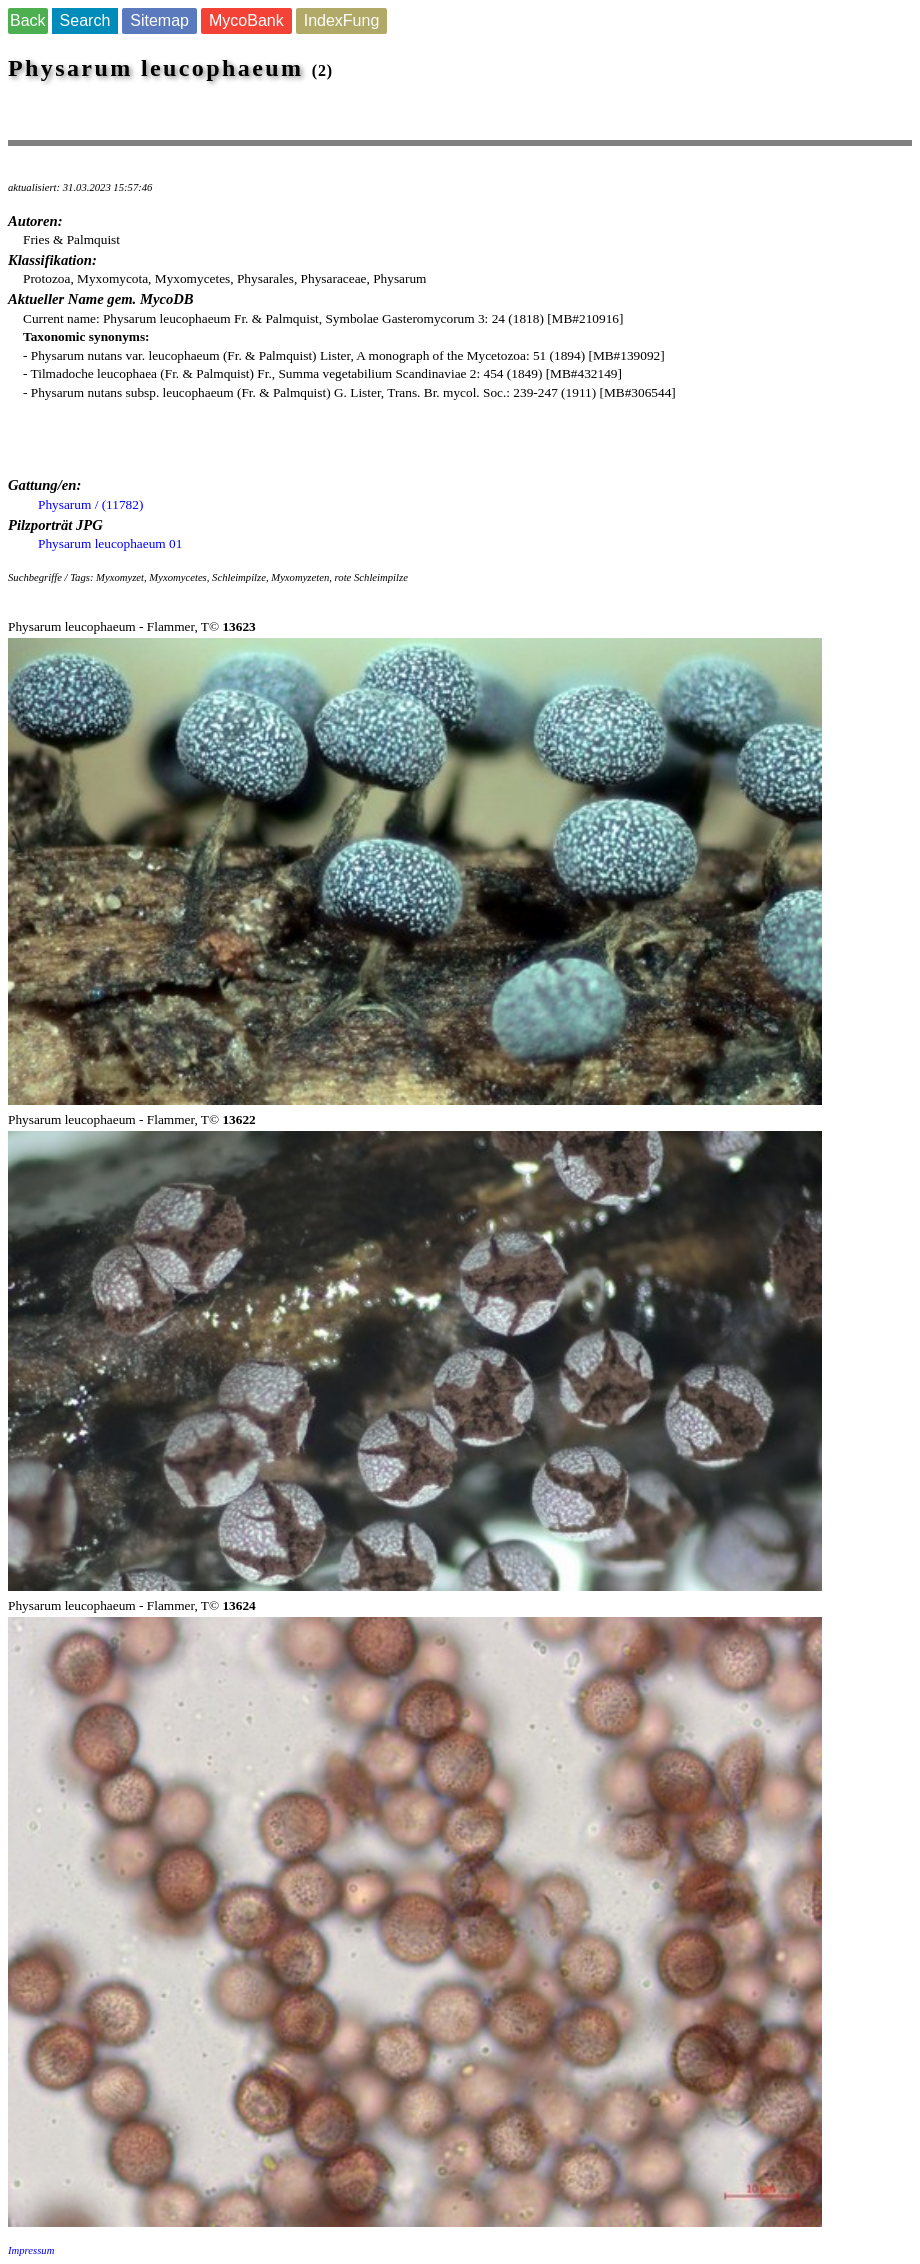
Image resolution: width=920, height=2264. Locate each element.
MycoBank (246, 20)
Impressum (31, 2250)
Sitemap (159, 20)
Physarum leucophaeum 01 (110, 543)
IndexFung (342, 20)
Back (28, 20)
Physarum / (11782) (90, 504)
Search (85, 20)
